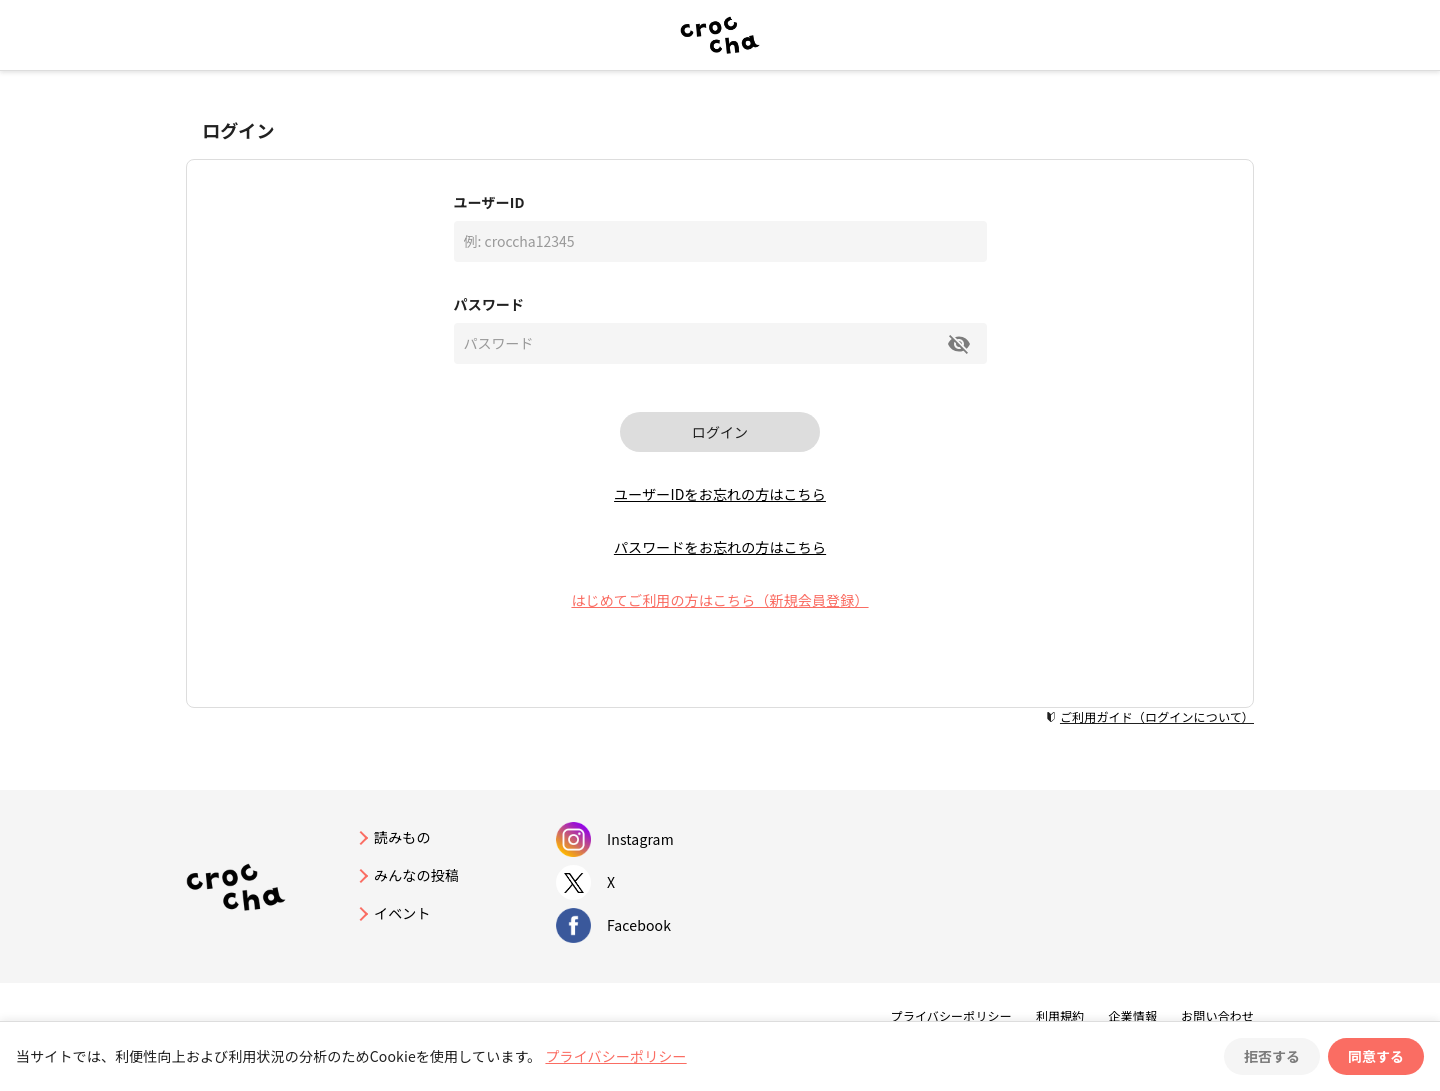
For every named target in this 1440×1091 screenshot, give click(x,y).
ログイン (720, 432)
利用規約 (1060, 1015)
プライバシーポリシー (951, 1015)
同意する (1376, 1056)
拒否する (1272, 1056)
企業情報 (1132, 1015)
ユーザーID (489, 202)
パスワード (489, 304)
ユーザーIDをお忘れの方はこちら (720, 494)
